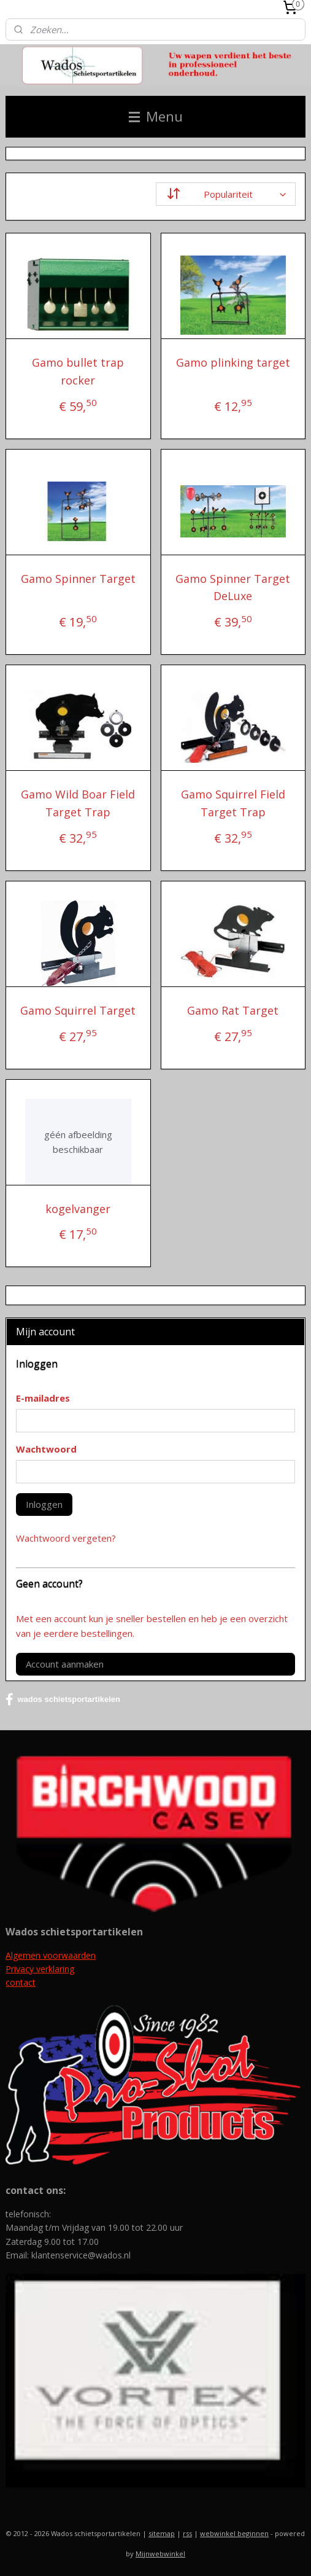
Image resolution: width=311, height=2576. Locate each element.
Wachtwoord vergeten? (66, 1538)
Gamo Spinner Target (78, 578)
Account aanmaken (65, 1664)
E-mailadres (43, 1398)
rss (187, 2533)
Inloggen (44, 1504)
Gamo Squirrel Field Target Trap (233, 803)
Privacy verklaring (40, 1969)
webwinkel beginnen (234, 2533)
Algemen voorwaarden (51, 1955)
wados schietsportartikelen (63, 1699)
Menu (156, 116)
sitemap (161, 2533)
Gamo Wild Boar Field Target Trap (78, 803)
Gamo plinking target (233, 362)
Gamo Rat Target (232, 1010)
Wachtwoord (46, 1449)
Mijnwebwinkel (160, 2553)
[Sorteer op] (225, 194)
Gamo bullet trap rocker (78, 371)
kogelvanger (77, 1208)
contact (21, 1982)
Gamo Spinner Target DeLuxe (232, 587)
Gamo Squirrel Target (78, 1010)
